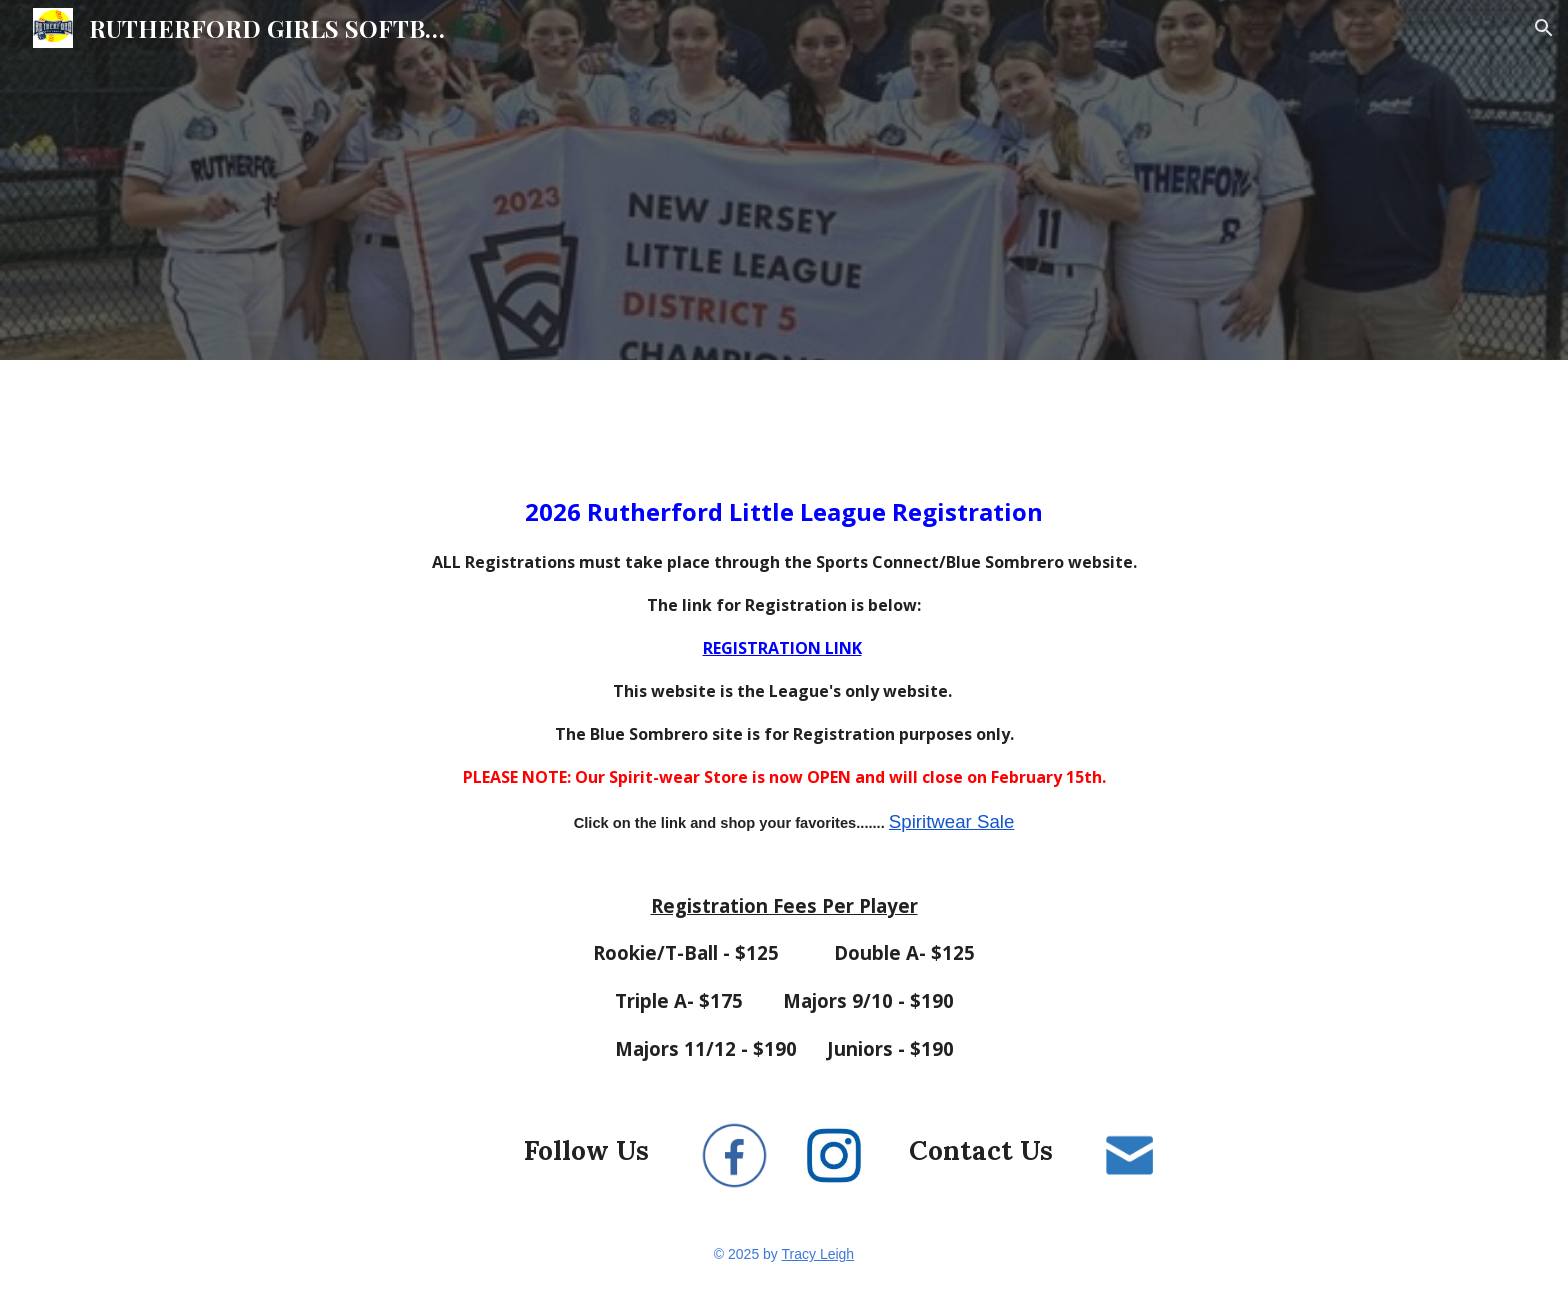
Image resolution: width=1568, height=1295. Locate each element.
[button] (1544, 28)
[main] (784, 761)
